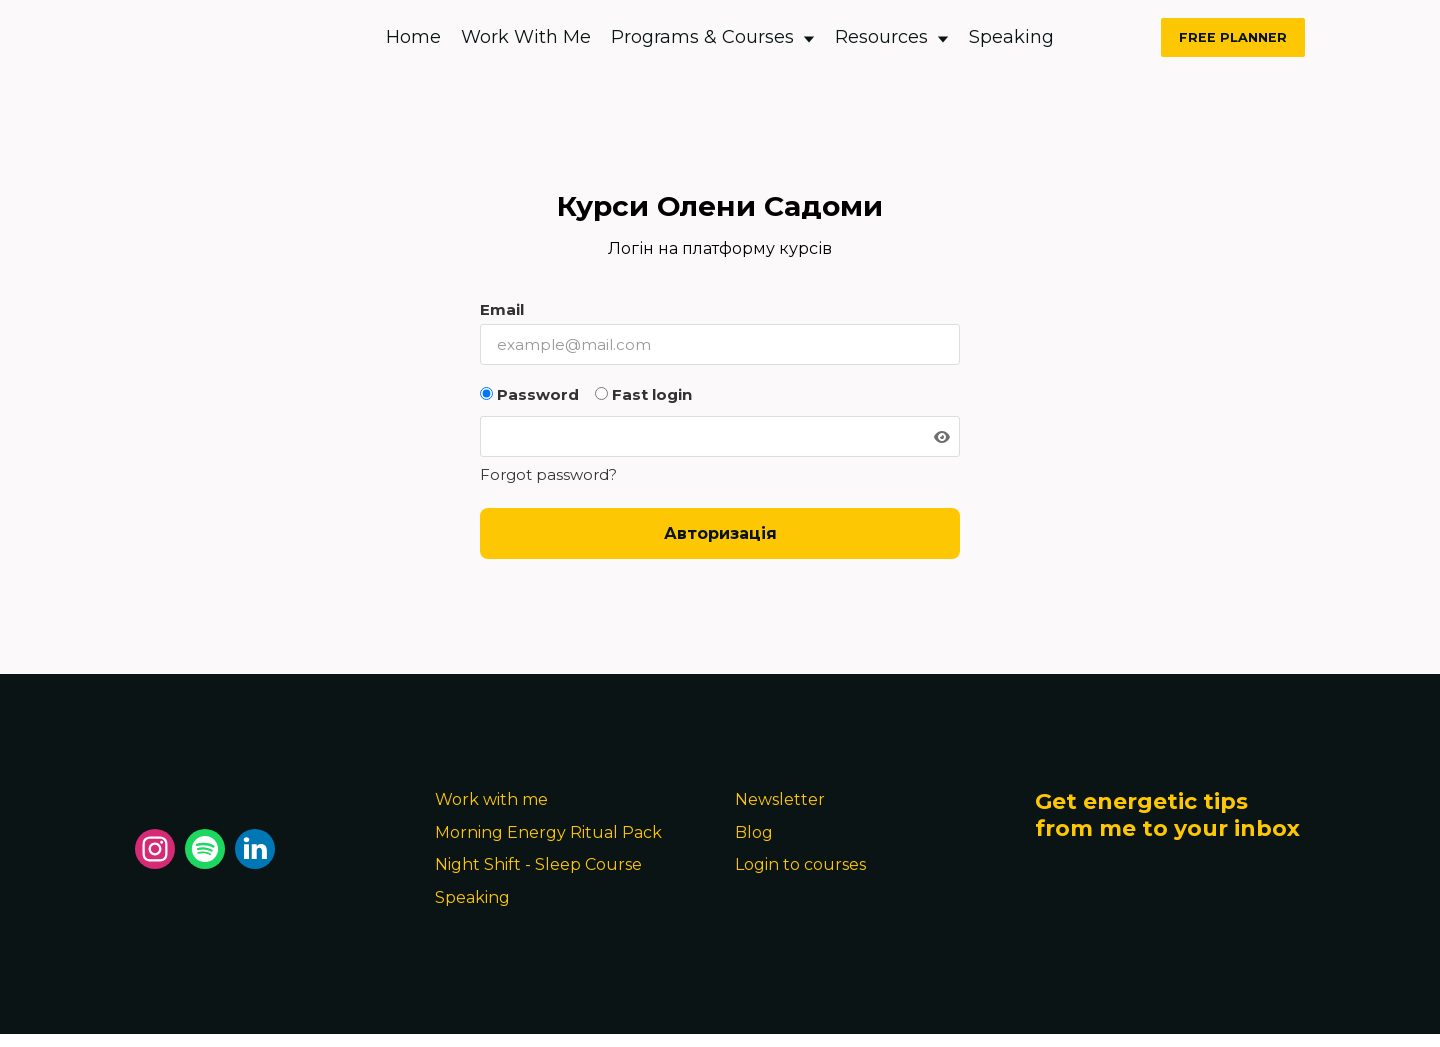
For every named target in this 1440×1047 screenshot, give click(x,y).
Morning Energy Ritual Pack (548, 832)
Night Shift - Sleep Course (538, 864)
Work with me (491, 799)
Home (413, 37)
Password (529, 394)
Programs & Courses (713, 37)
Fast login (643, 394)
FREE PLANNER (1233, 37)
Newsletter (780, 799)
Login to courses (800, 864)
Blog (754, 832)
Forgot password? (548, 474)
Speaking (1011, 37)
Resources (892, 37)
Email (502, 309)
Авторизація (720, 533)
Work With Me (526, 37)
